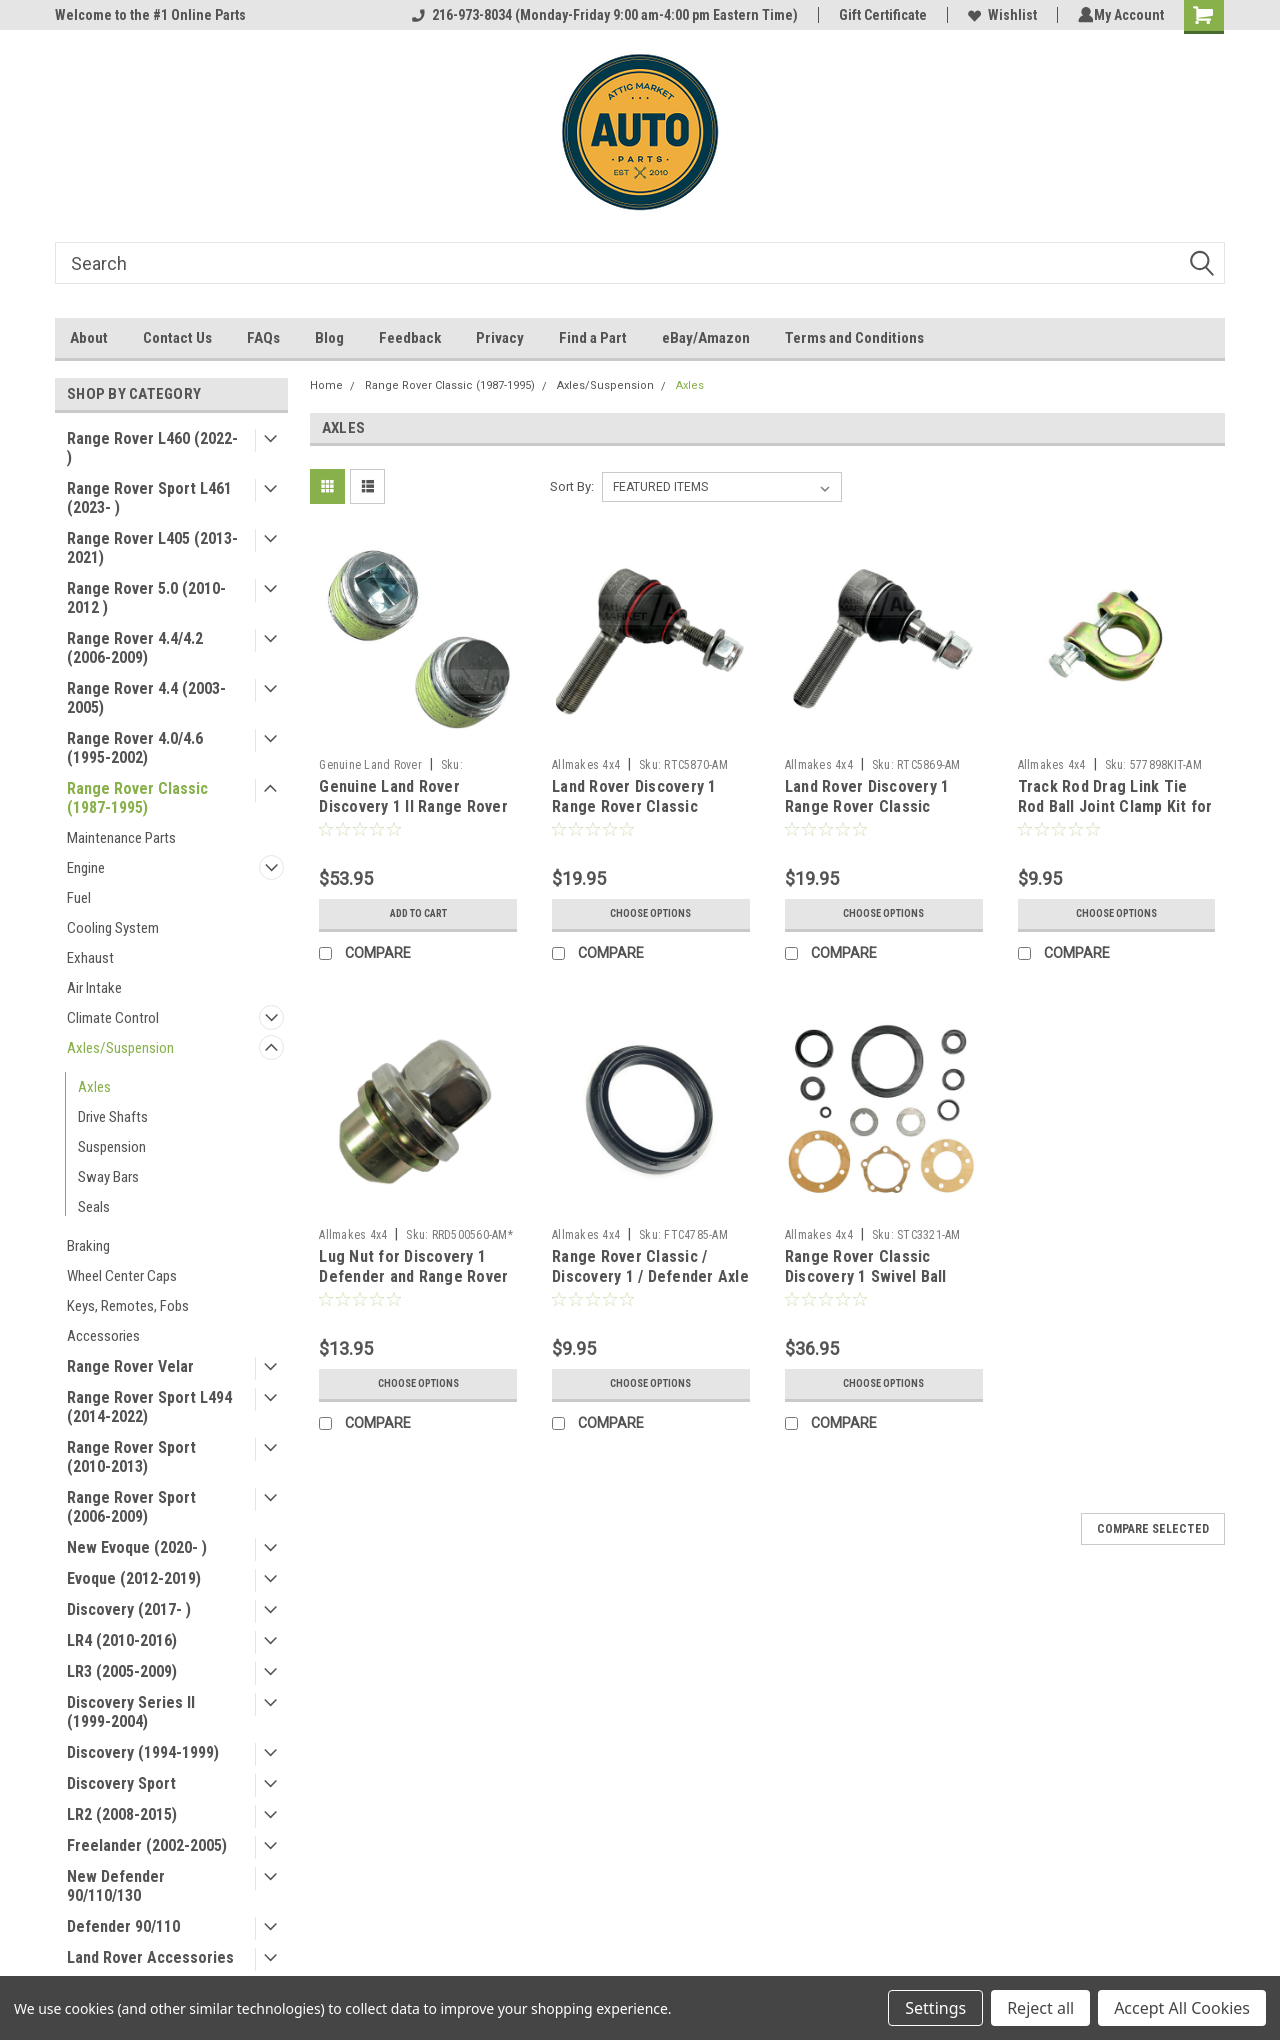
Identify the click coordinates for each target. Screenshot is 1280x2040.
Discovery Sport (121, 1783)
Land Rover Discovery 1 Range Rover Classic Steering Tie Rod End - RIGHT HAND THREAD (867, 816)
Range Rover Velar (130, 1366)
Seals (94, 1207)
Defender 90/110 (123, 1926)
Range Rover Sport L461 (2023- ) (149, 498)
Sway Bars (108, 1177)
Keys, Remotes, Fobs (128, 1306)
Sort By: (572, 486)
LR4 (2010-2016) (122, 1640)
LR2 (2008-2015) (122, 1814)
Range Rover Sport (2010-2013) (131, 1457)
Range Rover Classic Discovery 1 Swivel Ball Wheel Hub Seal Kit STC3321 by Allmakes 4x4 (875, 1286)
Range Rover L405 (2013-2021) (152, 548)
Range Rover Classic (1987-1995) (137, 798)
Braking (88, 1246)
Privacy (500, 338)
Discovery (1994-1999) (143, 1752)
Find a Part (593, 338)
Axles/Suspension (120, 1048)
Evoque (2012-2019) (134, 1578)
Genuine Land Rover (370, 765)
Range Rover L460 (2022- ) (152, 448)
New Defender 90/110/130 (116, 1886)
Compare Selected (1153, 1529)
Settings (935, 2008)
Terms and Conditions (854, 338)
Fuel (79, 898)
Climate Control (113, 1018)
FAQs (263, 338)
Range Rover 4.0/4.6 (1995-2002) (135, 748)
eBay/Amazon (706, 338)
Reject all (1040, 2008)
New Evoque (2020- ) (137, 1547)
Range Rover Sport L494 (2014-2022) (149, 1407)
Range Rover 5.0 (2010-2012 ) (146, 598)
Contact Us (177, 338)
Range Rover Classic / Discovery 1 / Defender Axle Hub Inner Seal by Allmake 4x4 (650, 1286)
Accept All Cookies (1182, 2008)
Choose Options (651, 914)
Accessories (103, 1336)
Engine (86, 868)
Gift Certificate (879, 15)
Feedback (410, 338)
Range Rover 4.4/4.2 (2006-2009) (135, 648)
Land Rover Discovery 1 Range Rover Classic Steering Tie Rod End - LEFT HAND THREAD (634, 816)
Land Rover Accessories (150, 1957)
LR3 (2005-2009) (122, 1671)
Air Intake (94, 988)
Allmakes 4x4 (586, 765)
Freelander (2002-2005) (147, 1845)
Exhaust (90, 958)
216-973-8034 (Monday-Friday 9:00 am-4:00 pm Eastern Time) (601, 15)
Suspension (112, 1147)
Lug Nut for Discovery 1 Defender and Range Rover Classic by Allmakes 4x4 (413, 1276)
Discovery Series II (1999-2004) (131, 1712)
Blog (329, 338)
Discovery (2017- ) (129, 1609)
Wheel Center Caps (122, 1276)
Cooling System (113, 928)
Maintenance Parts (121, 838)
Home (326, 385)
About (89, 338)
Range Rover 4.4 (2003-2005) (146, 698)
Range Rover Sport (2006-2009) (131, 1507)
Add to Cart (418, 914)
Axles (94, 1087)
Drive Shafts (113, 1117)
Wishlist (998, 15)
